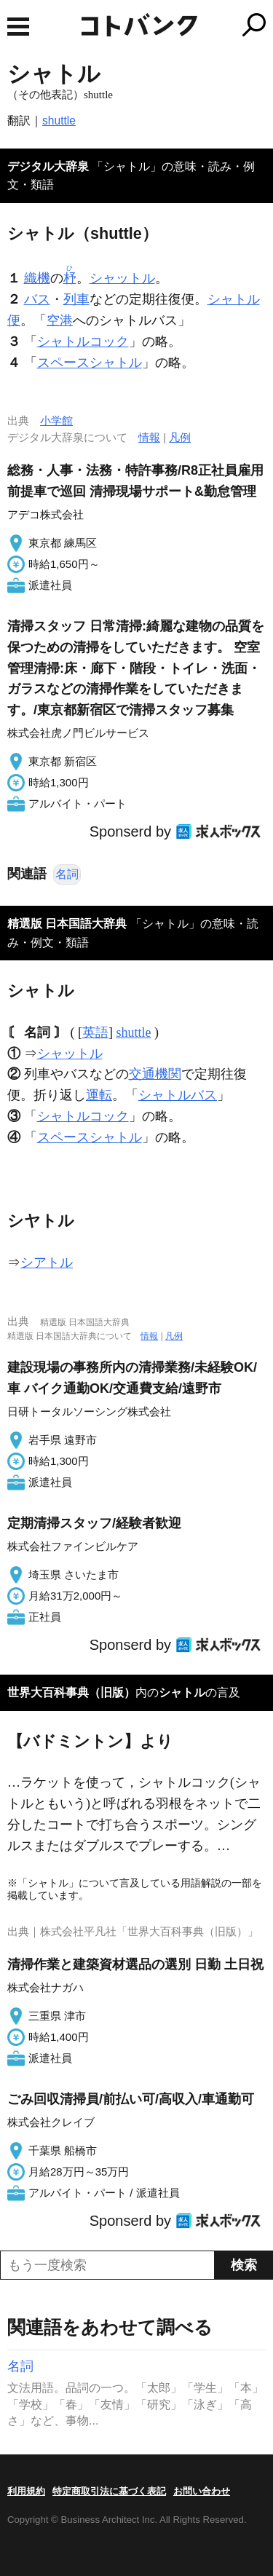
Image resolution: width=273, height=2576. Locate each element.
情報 (149, 437)
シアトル (46, 1262)
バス (37, 299)
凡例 (180, 437)
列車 (76, 299)
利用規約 (26, 2491)
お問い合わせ (201, 2491)
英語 (95, 1032)
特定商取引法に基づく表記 (109, 2491)
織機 (37, 278)
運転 (99, 1095)
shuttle (59, 120)
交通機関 (155, 1074)
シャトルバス (177, 1095)
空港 (60, 320)
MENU (18, 26)
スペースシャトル (89, 362)
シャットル (122, 278)
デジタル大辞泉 (48, 166)
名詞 (67, 874)
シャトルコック (83, 341)
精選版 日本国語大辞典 (67, 923)
